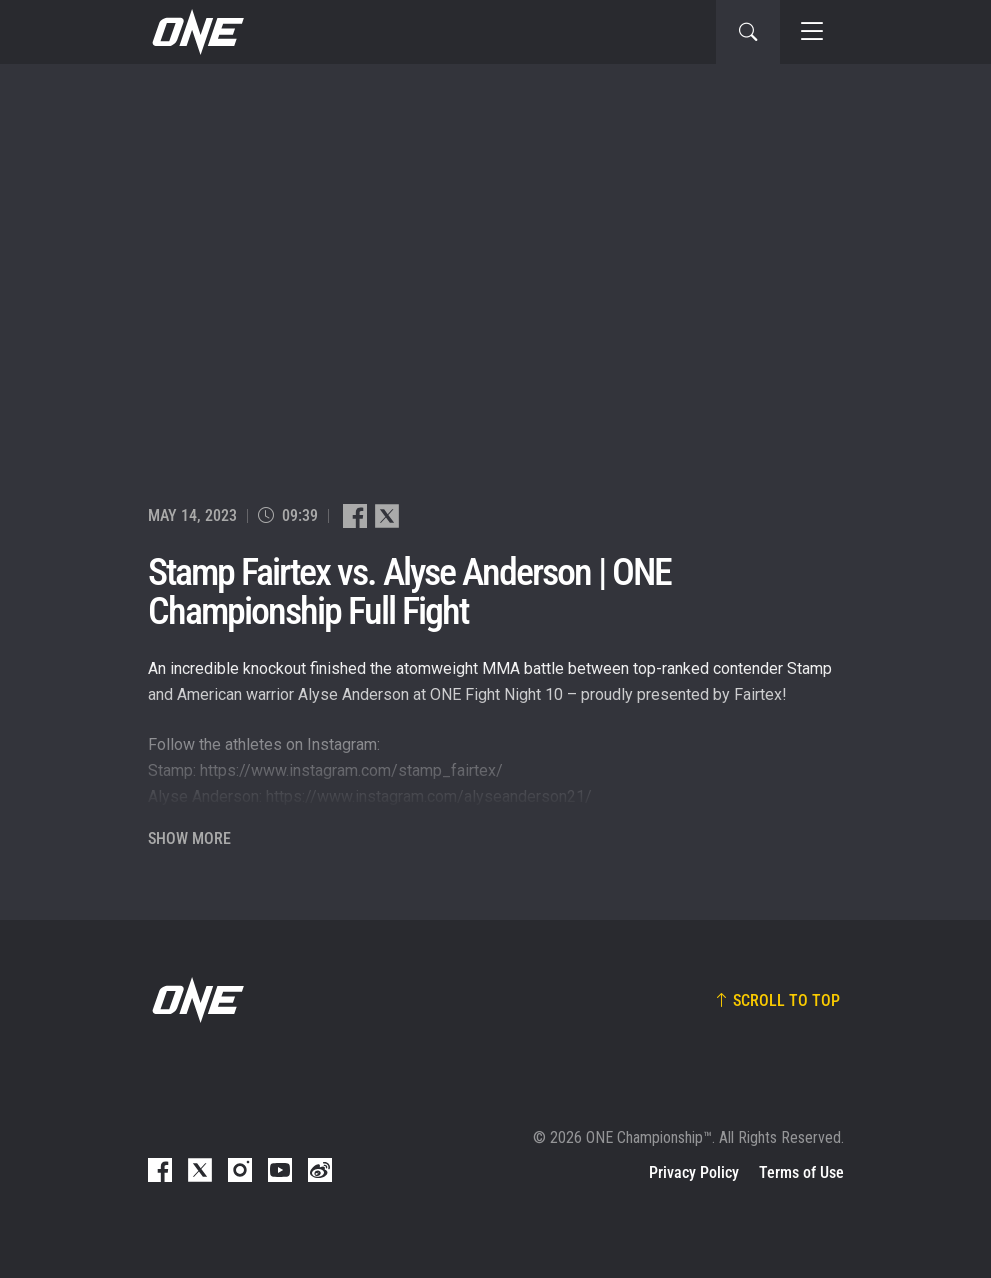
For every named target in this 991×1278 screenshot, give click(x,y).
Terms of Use (801, 1172)
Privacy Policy (694, 1172)
